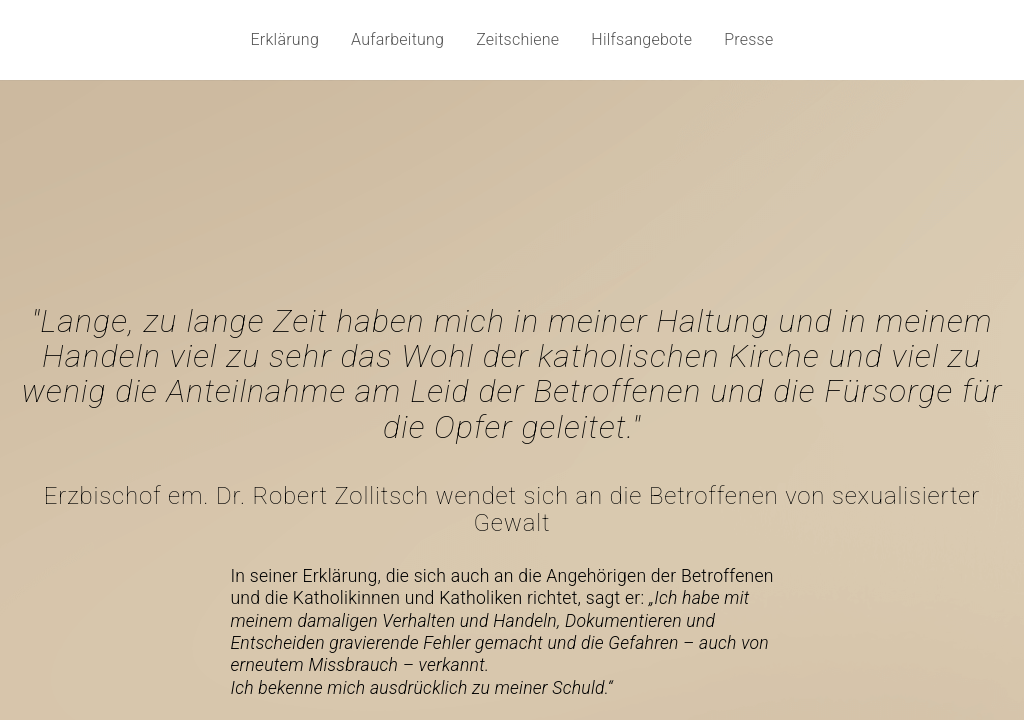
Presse (748, 39)
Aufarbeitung (397, 39)
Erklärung (285, 39)
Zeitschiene (517, 39)
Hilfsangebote (641, 39)
